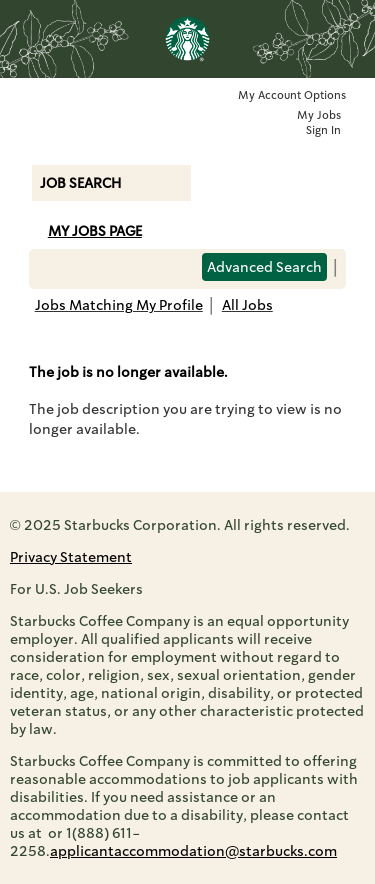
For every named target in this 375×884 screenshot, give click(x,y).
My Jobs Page (95, 231)
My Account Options (292, 95)
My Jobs (319, 115)
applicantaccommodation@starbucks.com (193, 851)
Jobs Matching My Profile (119, 305)
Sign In (323, 130)
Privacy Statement (71, 557)
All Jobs (247, 305)
